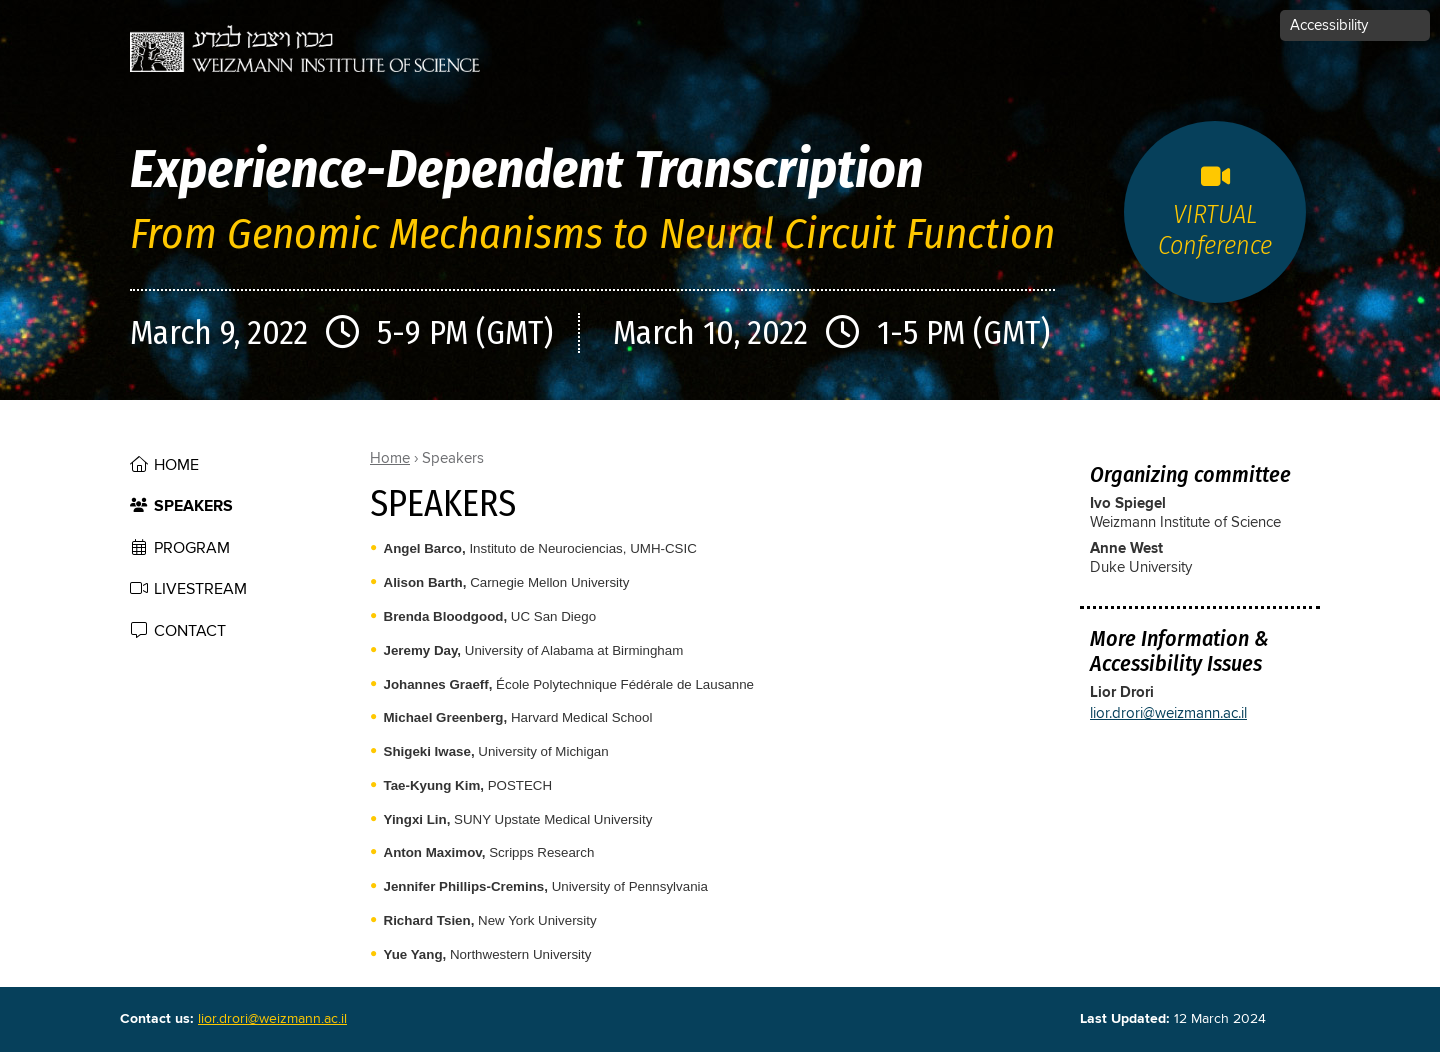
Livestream (200, 589)
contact (190, 631)
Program (192, 548)
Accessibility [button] (1329, 25)
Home (176, 465)
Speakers (193, 506)
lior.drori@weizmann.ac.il (1168, 713)
